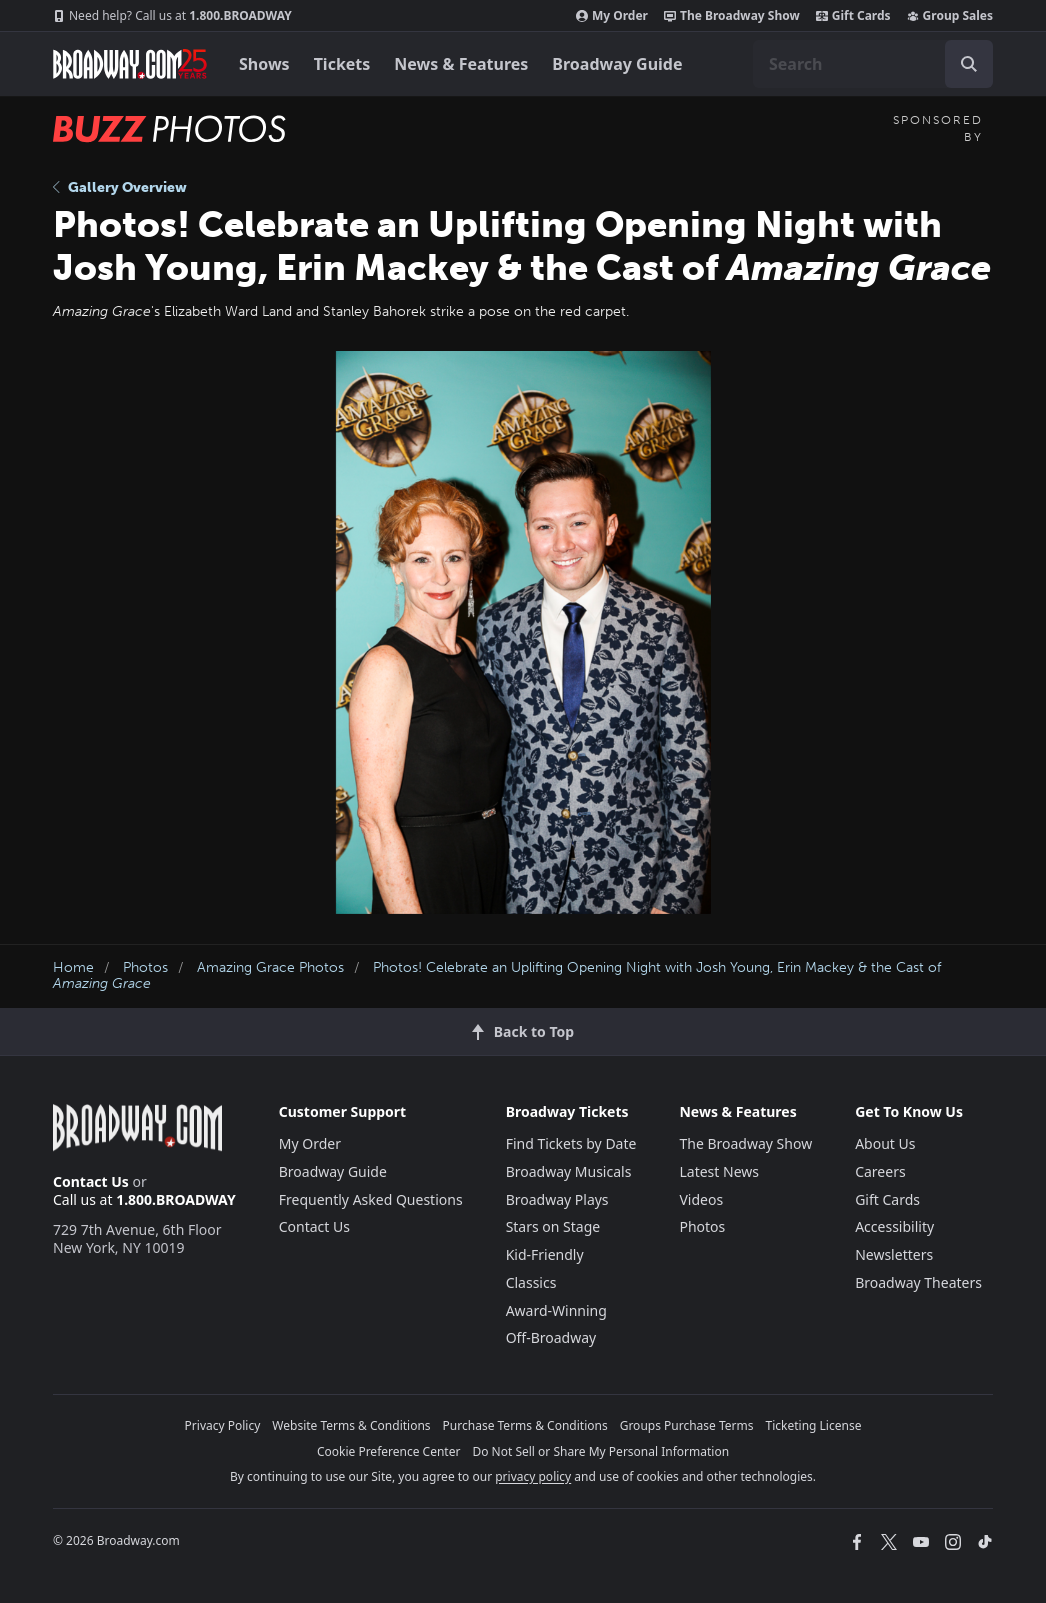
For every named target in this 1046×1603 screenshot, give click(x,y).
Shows (264, 64)
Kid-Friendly (545, 1254)
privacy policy (533, 1476)
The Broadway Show (732, 16)
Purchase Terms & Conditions (525, 1425)
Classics (531, 1282)
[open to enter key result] (969, 64)
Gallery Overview (120, 187)
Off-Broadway (551, 1337)
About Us (885, 1143)
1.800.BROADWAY (172, 16)
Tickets (342, 64)
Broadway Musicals (569, 1171)
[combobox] (873, 64)
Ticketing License (814, 1425)
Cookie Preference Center (389, 1451)
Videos (701, 1199)
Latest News (719, 1171)
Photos (145, 967)
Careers (880, 1171)
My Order (612, 16)
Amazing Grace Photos (270, 967)
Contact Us (91, 1181)
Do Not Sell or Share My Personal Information (600, 1451)
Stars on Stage (553, 1226)
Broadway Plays (557, 1199)
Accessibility (894, 1226)
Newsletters (894, 1254)
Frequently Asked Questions (371, 1199)
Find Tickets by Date (571, 1143)
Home (73, 967)
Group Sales (950, 16)
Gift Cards (853, 16)
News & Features (461, 64)
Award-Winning (556, 1310)
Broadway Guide (617, 64)
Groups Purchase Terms (687, 1425)
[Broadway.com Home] (130, 64)
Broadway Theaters (918, 1282)
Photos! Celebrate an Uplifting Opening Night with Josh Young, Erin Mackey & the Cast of (497, 976)
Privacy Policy (223, 1425)
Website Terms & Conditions (351, 1425)
